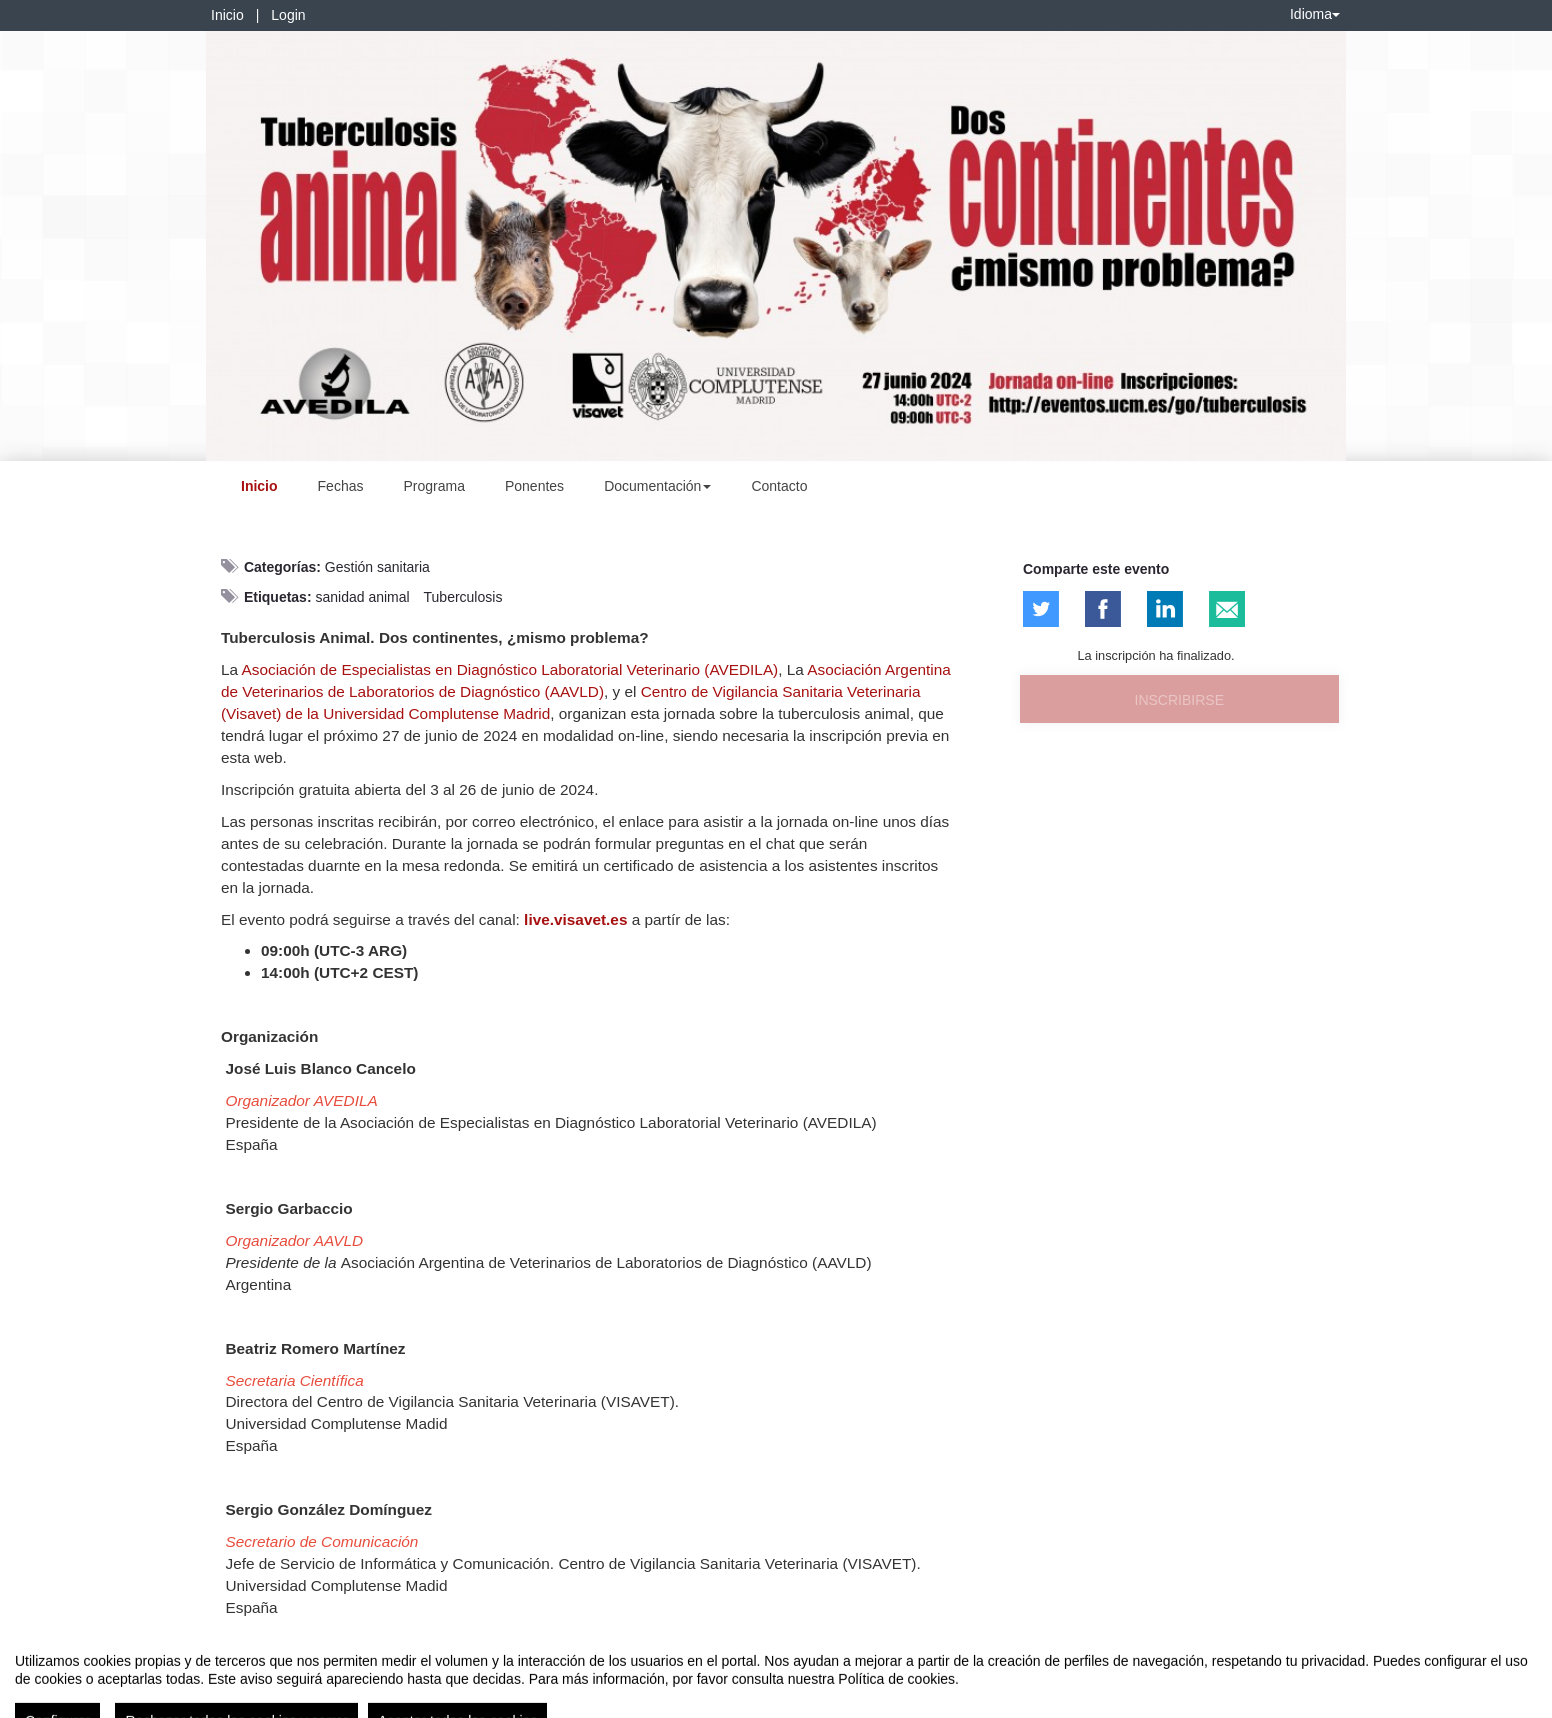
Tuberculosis (463, 597)
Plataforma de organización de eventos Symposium (787, 1699)
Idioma (1315, 14)
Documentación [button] (657, 486)
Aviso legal (45, 1699)
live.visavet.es (575, 919)
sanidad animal (362, 597)
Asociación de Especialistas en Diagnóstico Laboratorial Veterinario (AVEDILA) (510, 669)
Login (288, 15)
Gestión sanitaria (377, 567)
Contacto (779, 486)
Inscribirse (1179, 700)
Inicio (227, 15)
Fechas (341, 486)
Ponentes (534, 486)
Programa (433, 486)
